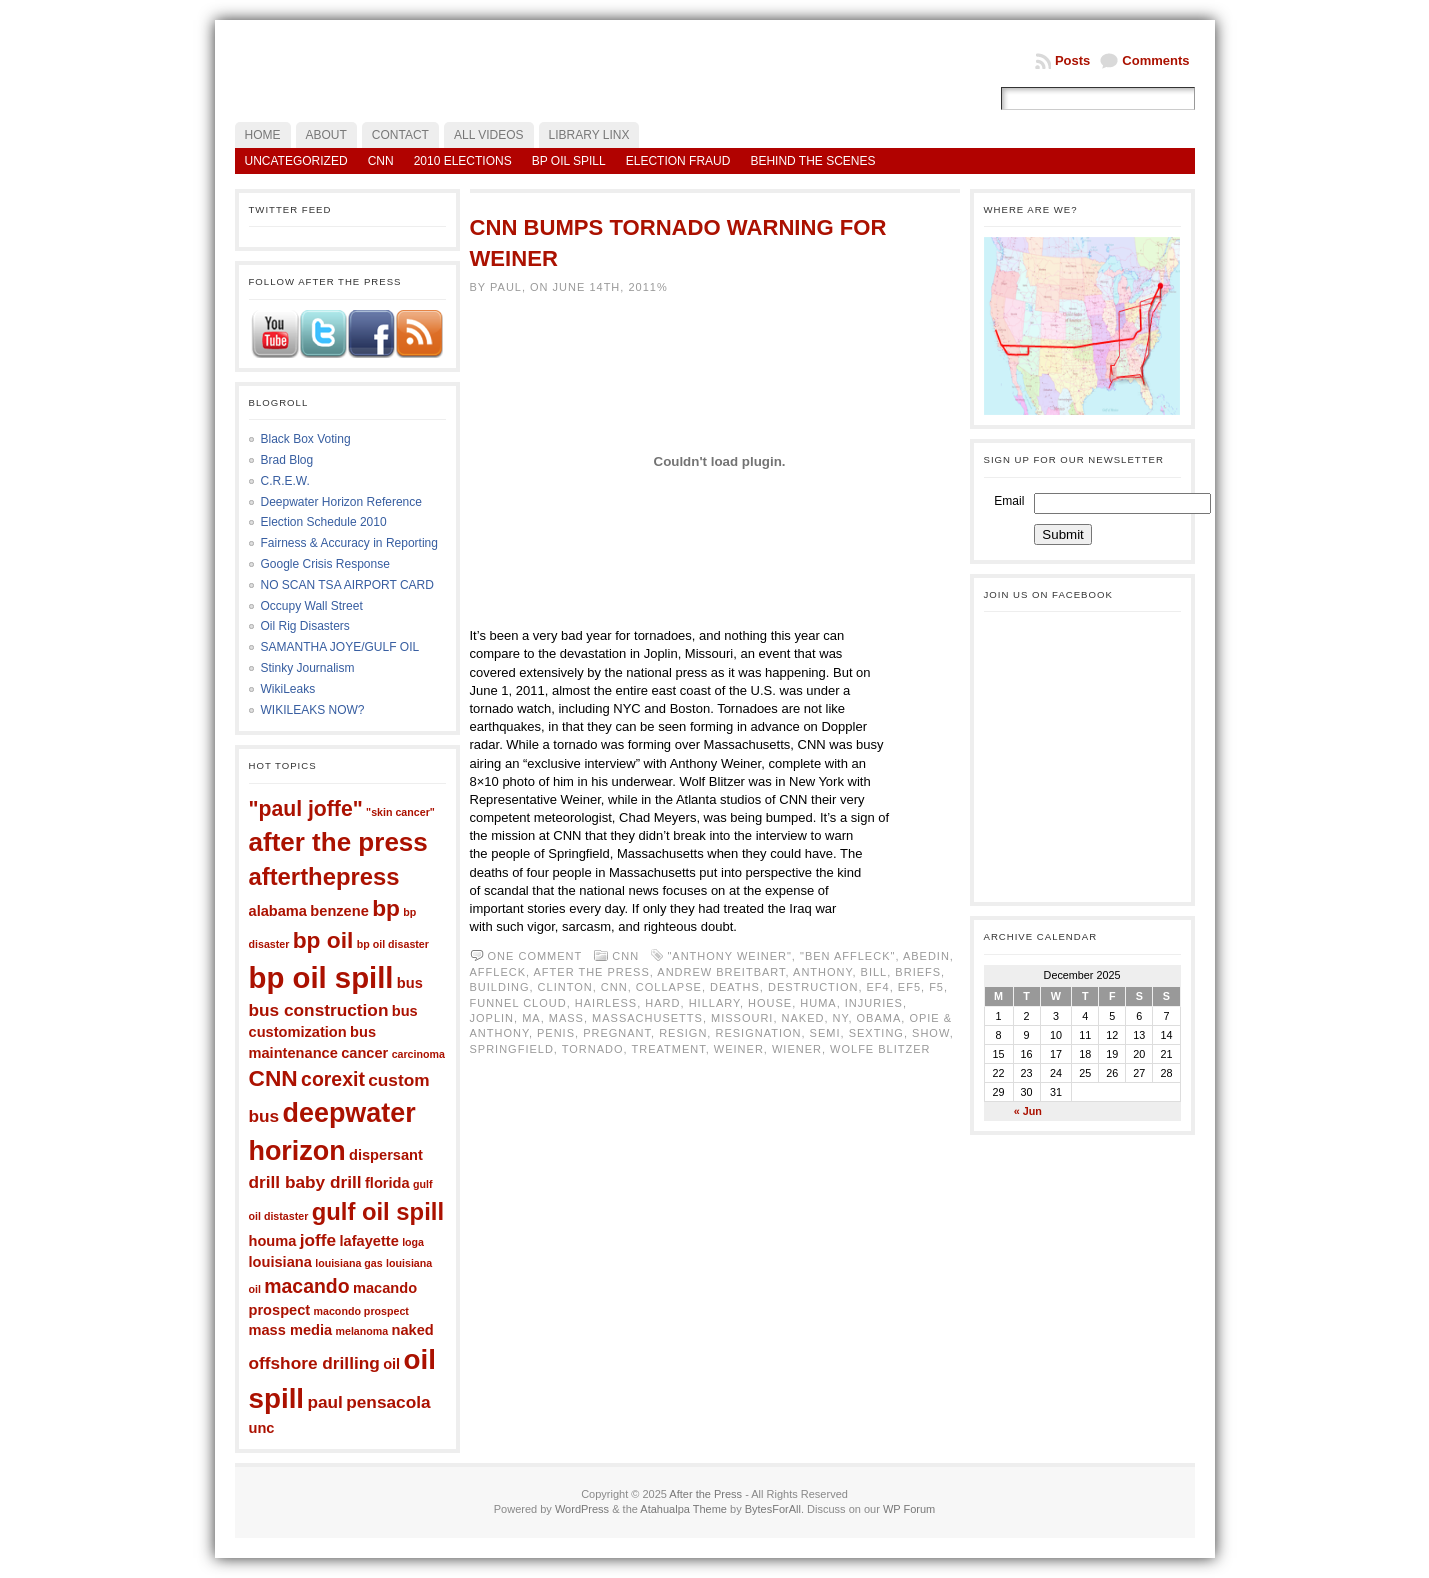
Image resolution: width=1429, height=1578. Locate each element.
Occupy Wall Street (312, 606)
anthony (822, 972)
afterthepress (324, 876)
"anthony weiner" (729, 956)
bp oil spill (321, 977)
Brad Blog (287, 460)
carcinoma (418, 1054)
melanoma (362, 1331)
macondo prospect (361, 1311)
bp (386, 908)
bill (874, 972)
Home (263, 135)
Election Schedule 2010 (324, 522)
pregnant (617, 1033)
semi (825, 1033)
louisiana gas (349, 1263)
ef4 (878, 987)
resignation (758, 1033)
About (326, 135)
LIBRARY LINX (589, 135)
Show (931, 1033)
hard (662, 1003)
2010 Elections (463, 161)
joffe (318, 1240)
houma (273, 1241)
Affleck (498, 972)
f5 (936, 987)
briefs (918, 972)
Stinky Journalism (308, 668)
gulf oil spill (378, 1211)
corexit (333, 1079)
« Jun (1028, 1111)
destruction (813, 987)
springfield (512, 1049)
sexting (876, 1033)
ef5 (909, 987)
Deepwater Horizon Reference (341, 502)
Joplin (492, 1018)
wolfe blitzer (880, 1049)
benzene (339, 911)
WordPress (582, 1509)
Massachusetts (647, 1018)
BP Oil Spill (569, 161)
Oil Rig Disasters (305, 626)
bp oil (323, 940)
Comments (1155, 60)
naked (413, 1330)
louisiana (280, 1262)
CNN (381, 161)
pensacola (388, 1402)
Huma (818, 1003)
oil (391, 1364)
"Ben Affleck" (847, 956)
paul (324, 1402)
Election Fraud (678, 161)
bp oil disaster (393, 944)
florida (387, 1183)
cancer (364, 1053)
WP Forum (909, 1509)
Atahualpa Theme (683, 1509)
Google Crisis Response (325, 564)
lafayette (369, 1241)
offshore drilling (314, 1363)
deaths (735, 987)
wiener (797, 1049)
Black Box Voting (306, 439)
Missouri (742, 1018)
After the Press (705, 1494)
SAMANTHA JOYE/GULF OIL (340, 647)
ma (531, 1018)
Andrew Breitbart (721, 972)
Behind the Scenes (812, 161)
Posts (1072, 60)
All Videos (489, 135)
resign (683, 1033)
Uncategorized (296, 161)
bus (410, 983)
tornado (593, 1049)
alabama (278, 911)
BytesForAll (773, 1509)
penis (556, 1033)
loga (413, 1242)
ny (841, 1018)
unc (262, 1428)
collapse (669, 987)
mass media (291, 1330)
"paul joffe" (306, 808)
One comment (535, 956)
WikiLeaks (288, 689)
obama (879, 1018)
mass (566, 1018)
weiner (739, 1049)
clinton (565, 987)
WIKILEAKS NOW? (313, 710)
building (500, 987)
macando (306, 1286)
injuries (874, 1003)
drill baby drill (305, 1182)
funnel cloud (518, 1003)
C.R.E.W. (285, 481)
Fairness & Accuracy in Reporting (349, 543)
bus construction (319, 1010)
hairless (606, 1003)
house (770, 1003)
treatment (669, 1049)
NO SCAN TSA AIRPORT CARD (347, 585)
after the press (338, 842)
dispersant (386, 1155)
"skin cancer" (400, 812)
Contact (400, 135)
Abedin (926, 956)
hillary (714, 1003)
